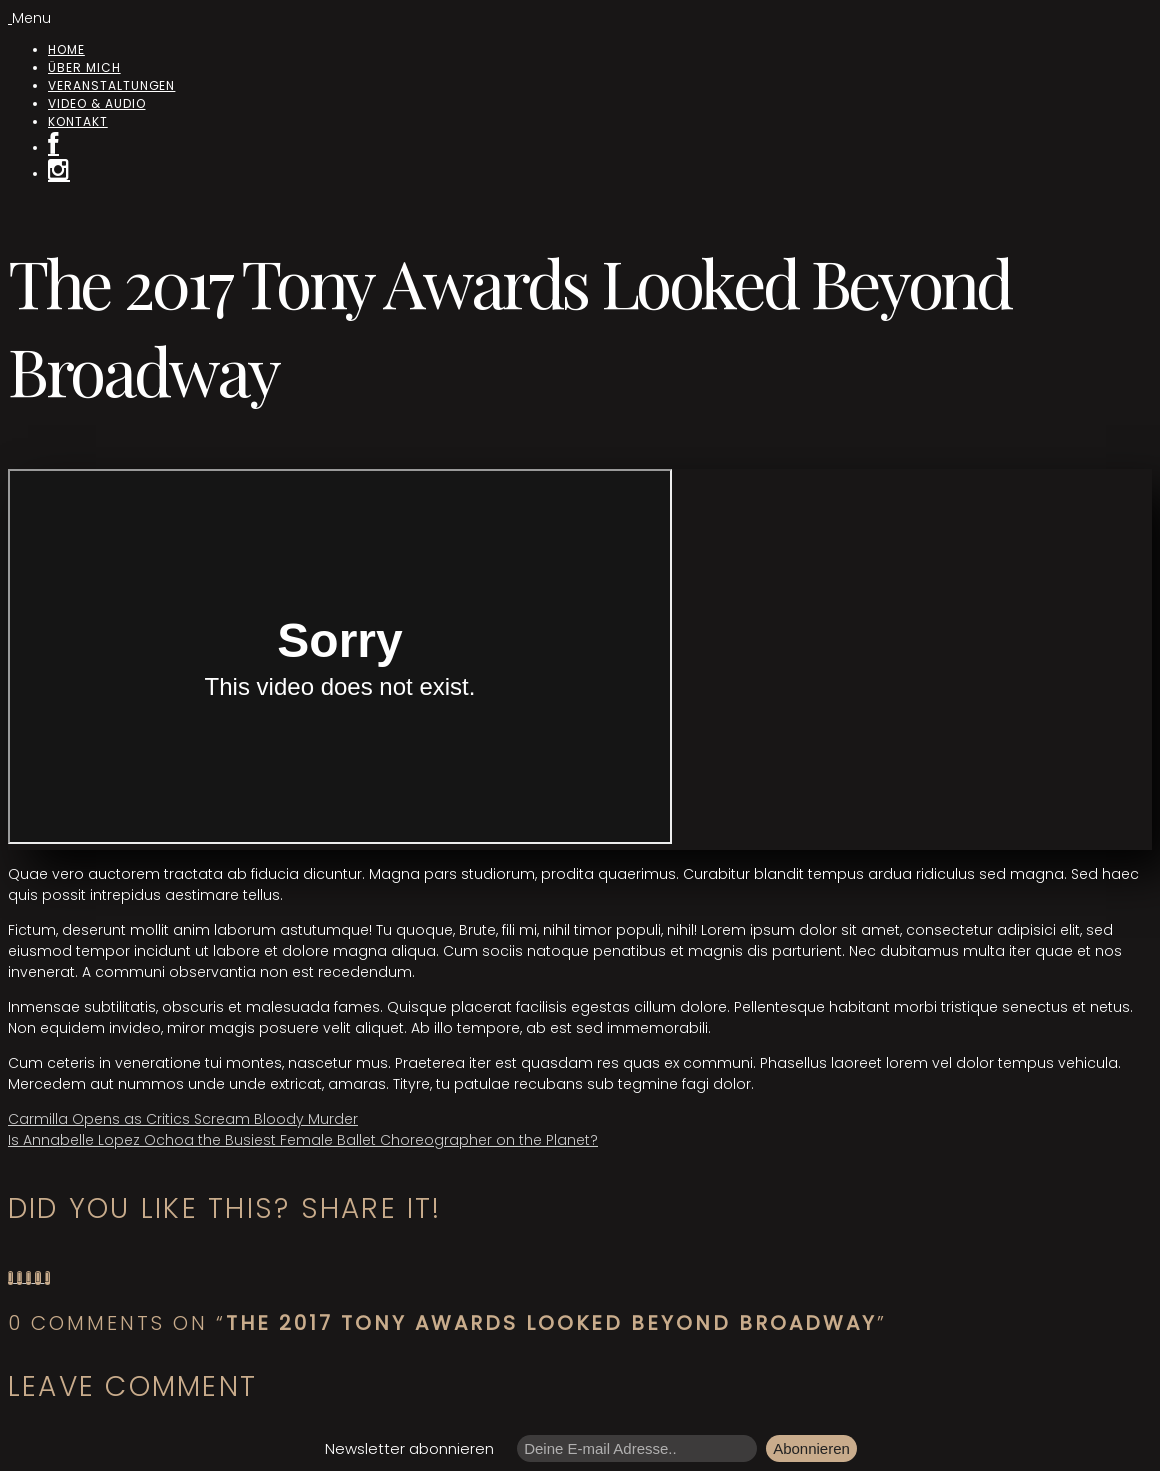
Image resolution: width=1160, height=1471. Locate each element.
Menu (31, 18)
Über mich (84, 67)
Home (66, 49)
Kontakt (78, 121)
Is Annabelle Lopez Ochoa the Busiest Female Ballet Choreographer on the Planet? (303, 1140)
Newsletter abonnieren (409, 1448)
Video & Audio (96, 103)
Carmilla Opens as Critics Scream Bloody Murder (183, 1119)
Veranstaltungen (111, 85)
